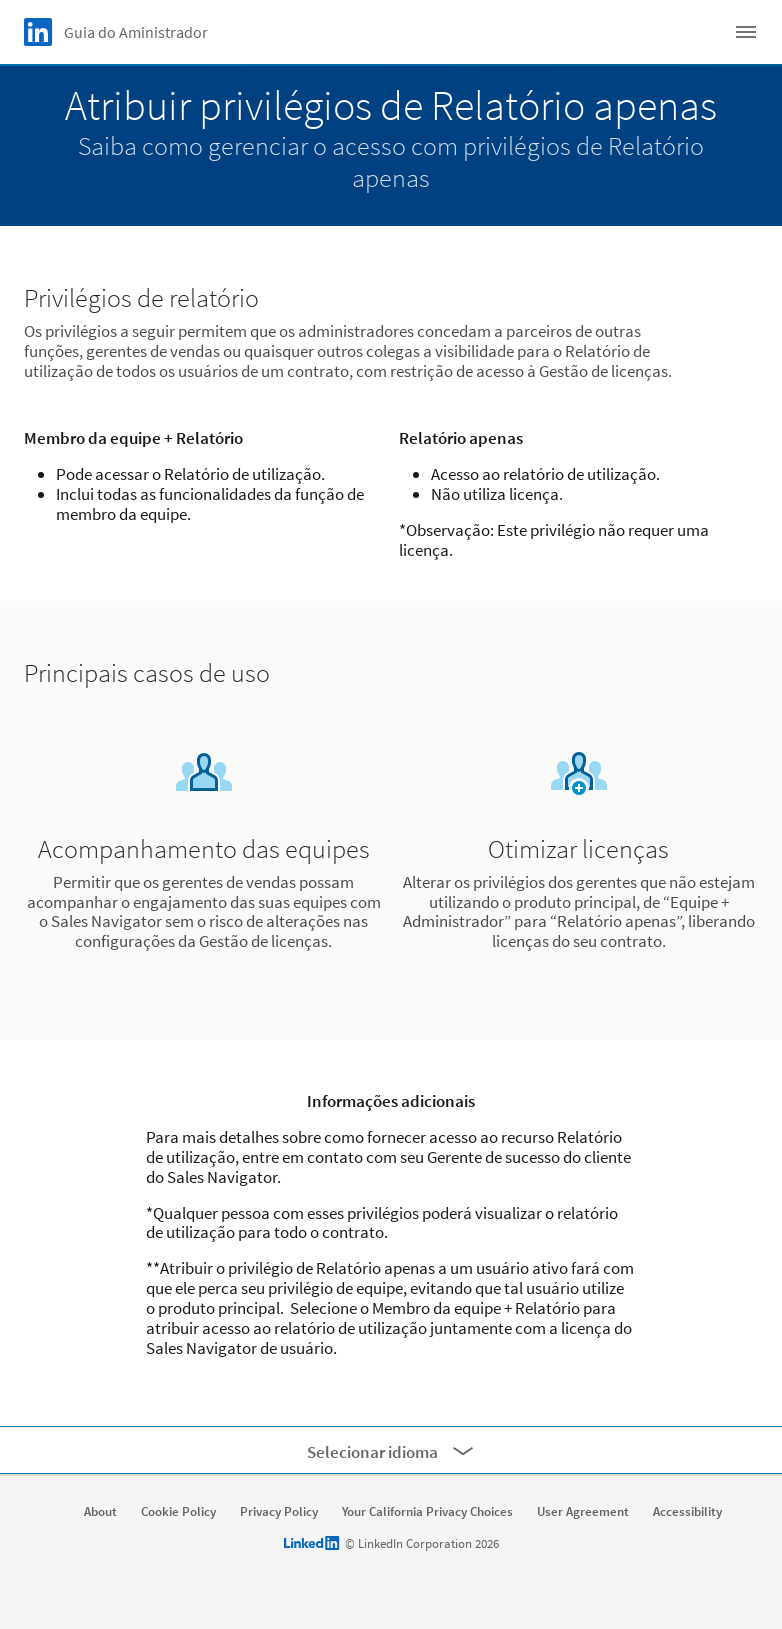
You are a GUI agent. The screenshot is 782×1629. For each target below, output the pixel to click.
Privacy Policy (279, 1512)
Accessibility (687, 1512)
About (100, 1512)
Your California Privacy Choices (427, 1512)
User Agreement (583, 1512)
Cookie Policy (178, 1512)
